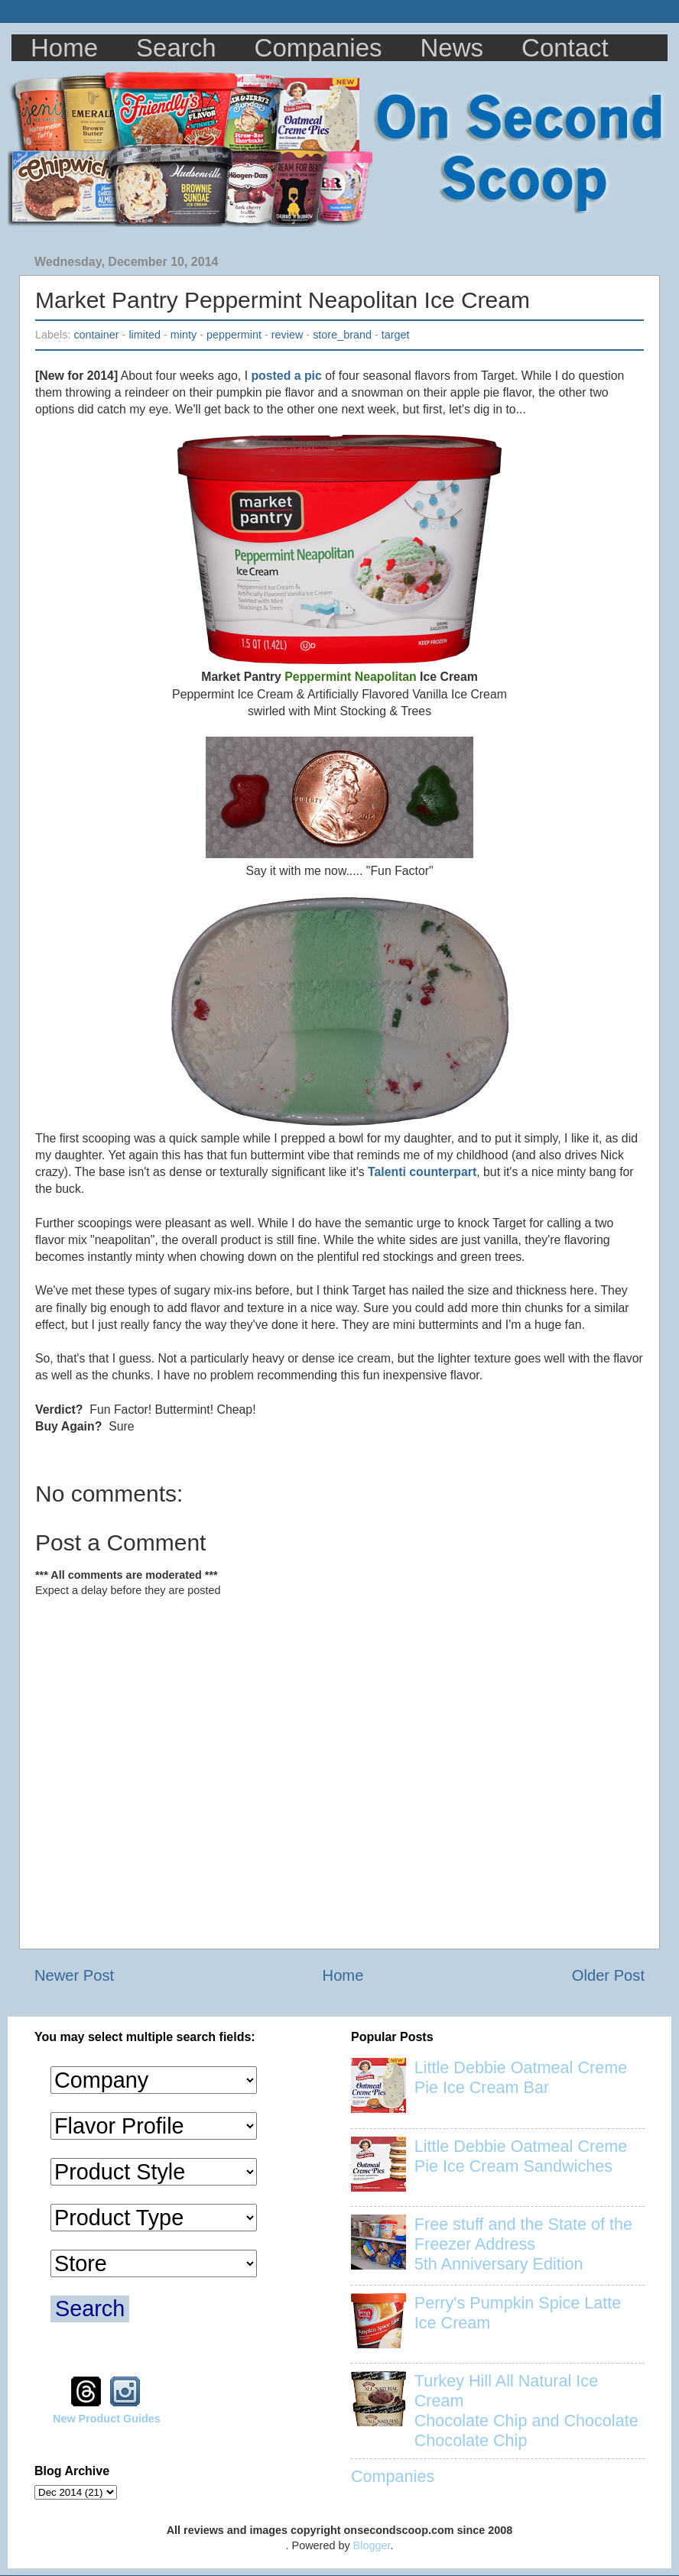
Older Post (608, 1975)
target (396, 335)
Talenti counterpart (422, 1171)
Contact (565, 47)
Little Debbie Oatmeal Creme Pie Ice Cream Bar (520, 2077)
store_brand (342, 335)
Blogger (372, 2545)
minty (184, 335)
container (96, 335)
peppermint (234, 335)
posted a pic (286, 375)
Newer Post (74, 1975)
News (452, 47)
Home (64, 47)
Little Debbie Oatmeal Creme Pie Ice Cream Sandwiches (520, 2156)
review (287, 335)
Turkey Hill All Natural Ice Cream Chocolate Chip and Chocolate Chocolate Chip (526, 2410)
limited (144, 335)
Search (176, 47)
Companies (318, 47)
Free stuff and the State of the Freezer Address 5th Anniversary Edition (523, 2244)
